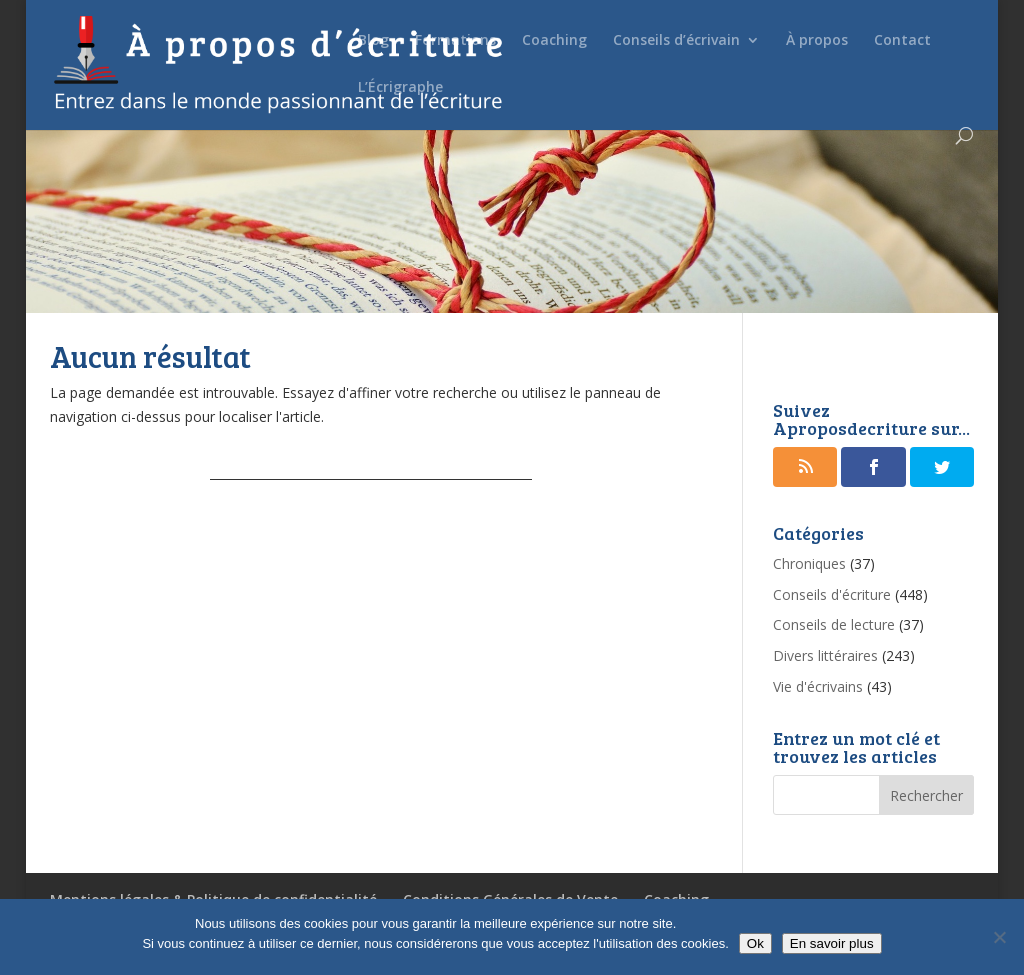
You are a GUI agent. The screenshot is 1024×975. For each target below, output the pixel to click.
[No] (999, 937)
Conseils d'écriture (832, 594)
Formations (455, 41)
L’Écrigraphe (400, 88)
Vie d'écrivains (818, 686)
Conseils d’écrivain (676, 41)
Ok (755, 943)
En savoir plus (832, 943)
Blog (373, 41)
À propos (817, 41)
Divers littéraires (825, 655)
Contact (902, 41)
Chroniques (809, 563)
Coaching (554, 41)
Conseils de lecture (834, 624)
